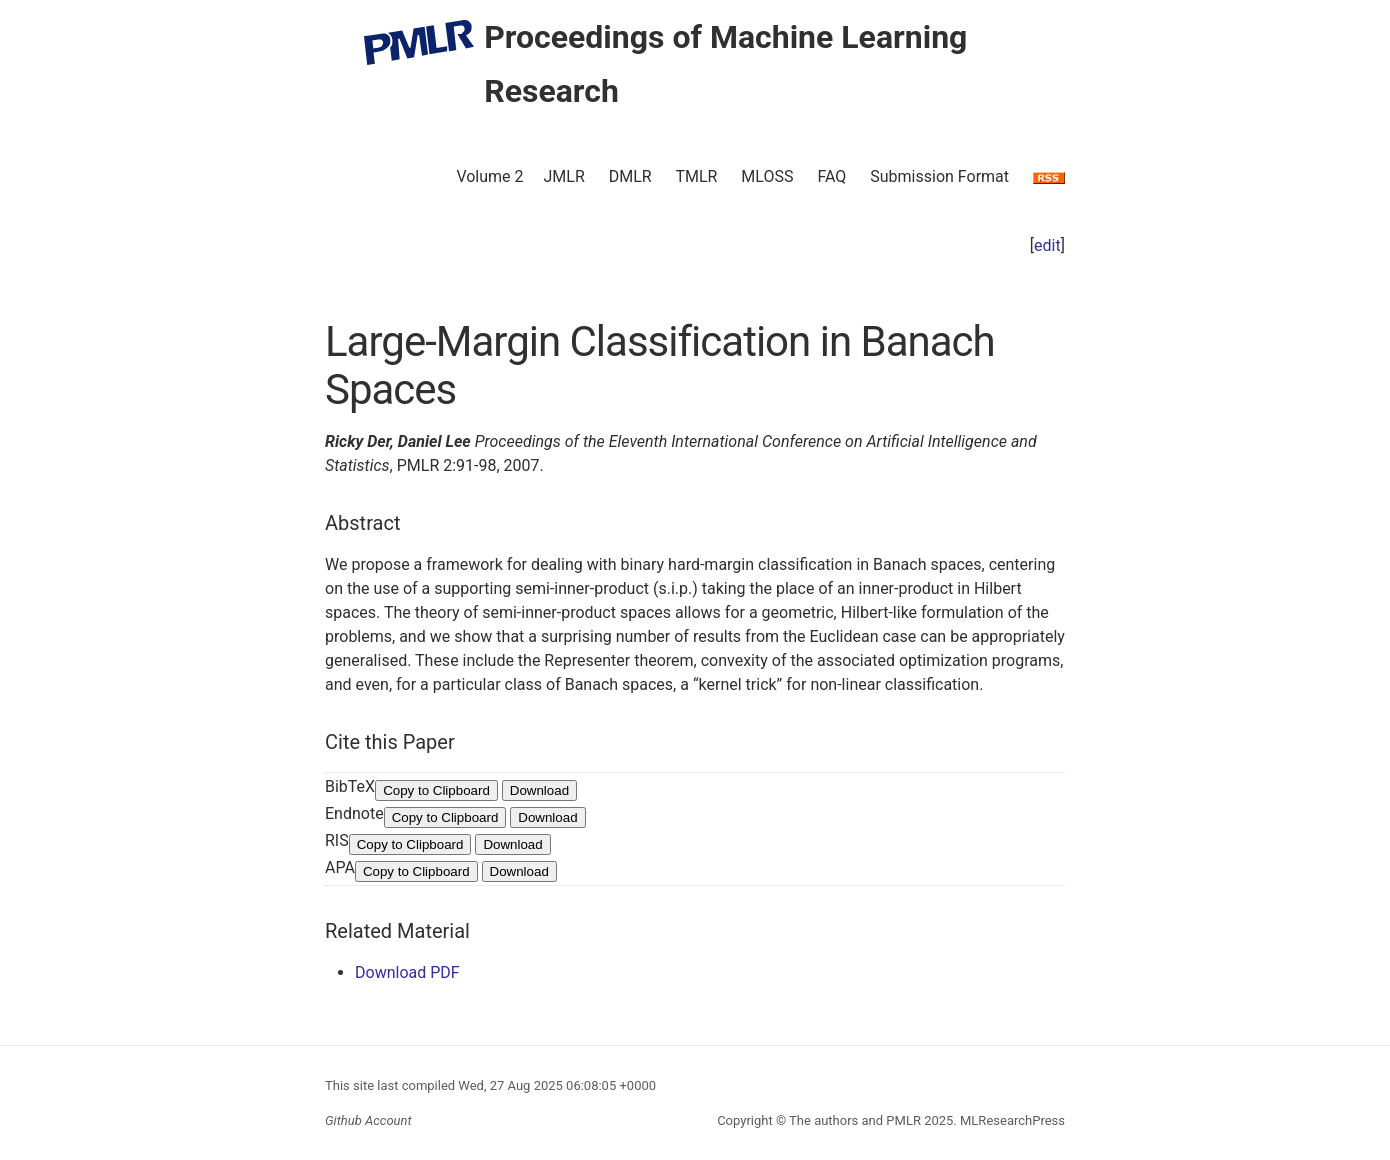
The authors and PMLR (855, 1120)
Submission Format (939, 176)
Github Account (368, 1120)
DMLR (630, 176)
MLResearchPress (1011, 1120)
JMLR (564, 176)
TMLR (696, 176)
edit (1047, 245)
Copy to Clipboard (436, 790)
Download (539, 790)
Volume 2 (489, 176)
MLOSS (767, 176)
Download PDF (407, 972)
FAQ (831, 176)
